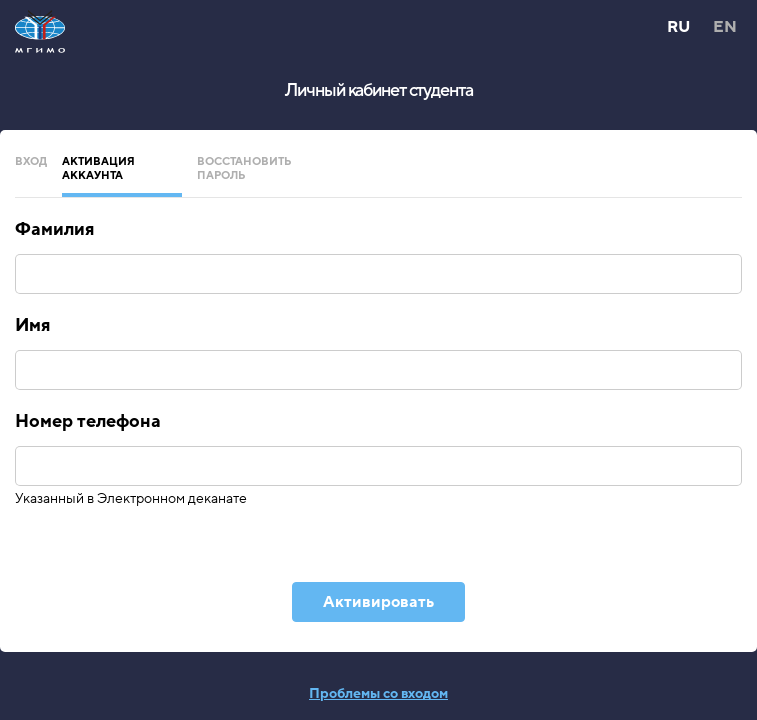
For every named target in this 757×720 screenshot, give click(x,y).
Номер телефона (88, 421)
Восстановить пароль (244, 168)
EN (725, 27)
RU (678, 27)
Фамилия (54, 229)
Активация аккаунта (98, 168)
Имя (32, 325)
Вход (31, 161)
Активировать (378, 602)
